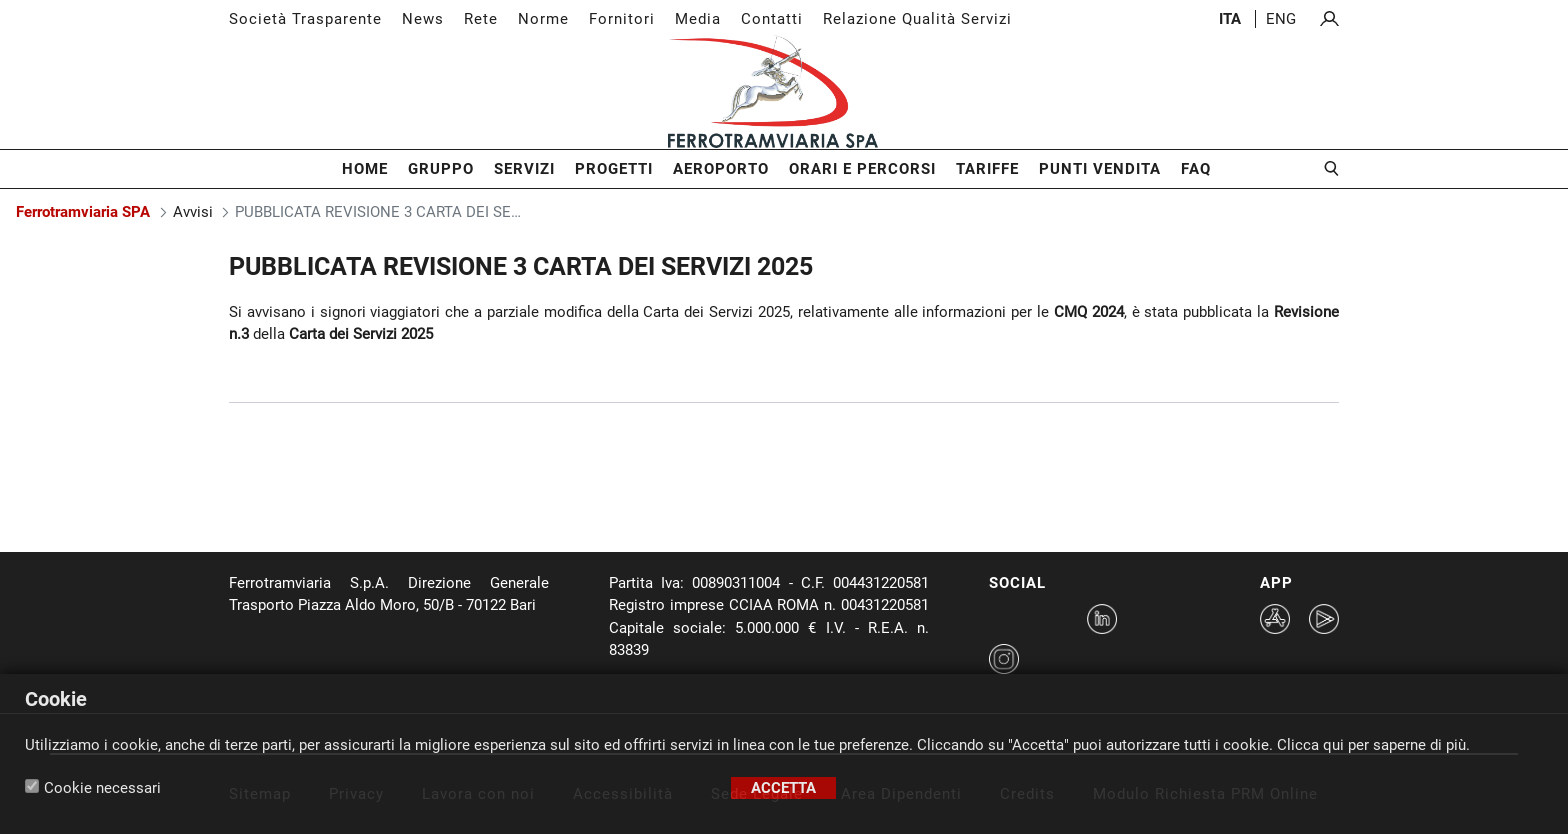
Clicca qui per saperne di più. (1373, 745)
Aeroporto (721, 169)
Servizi (524, 169)
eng (1281, 19)
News (423, 19)
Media (698, 19)
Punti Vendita (1100, 169)
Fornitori (622, 19)
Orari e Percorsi (862, 169)
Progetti (614, 169)
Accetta (783, 788)
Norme (543, 19)
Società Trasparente (305, 19)
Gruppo (441, 169)
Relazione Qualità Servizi (917, 19)
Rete (481, 19)
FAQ (1196, 169)
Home (365, 169)
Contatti (772, 19)
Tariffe (987, 169)
